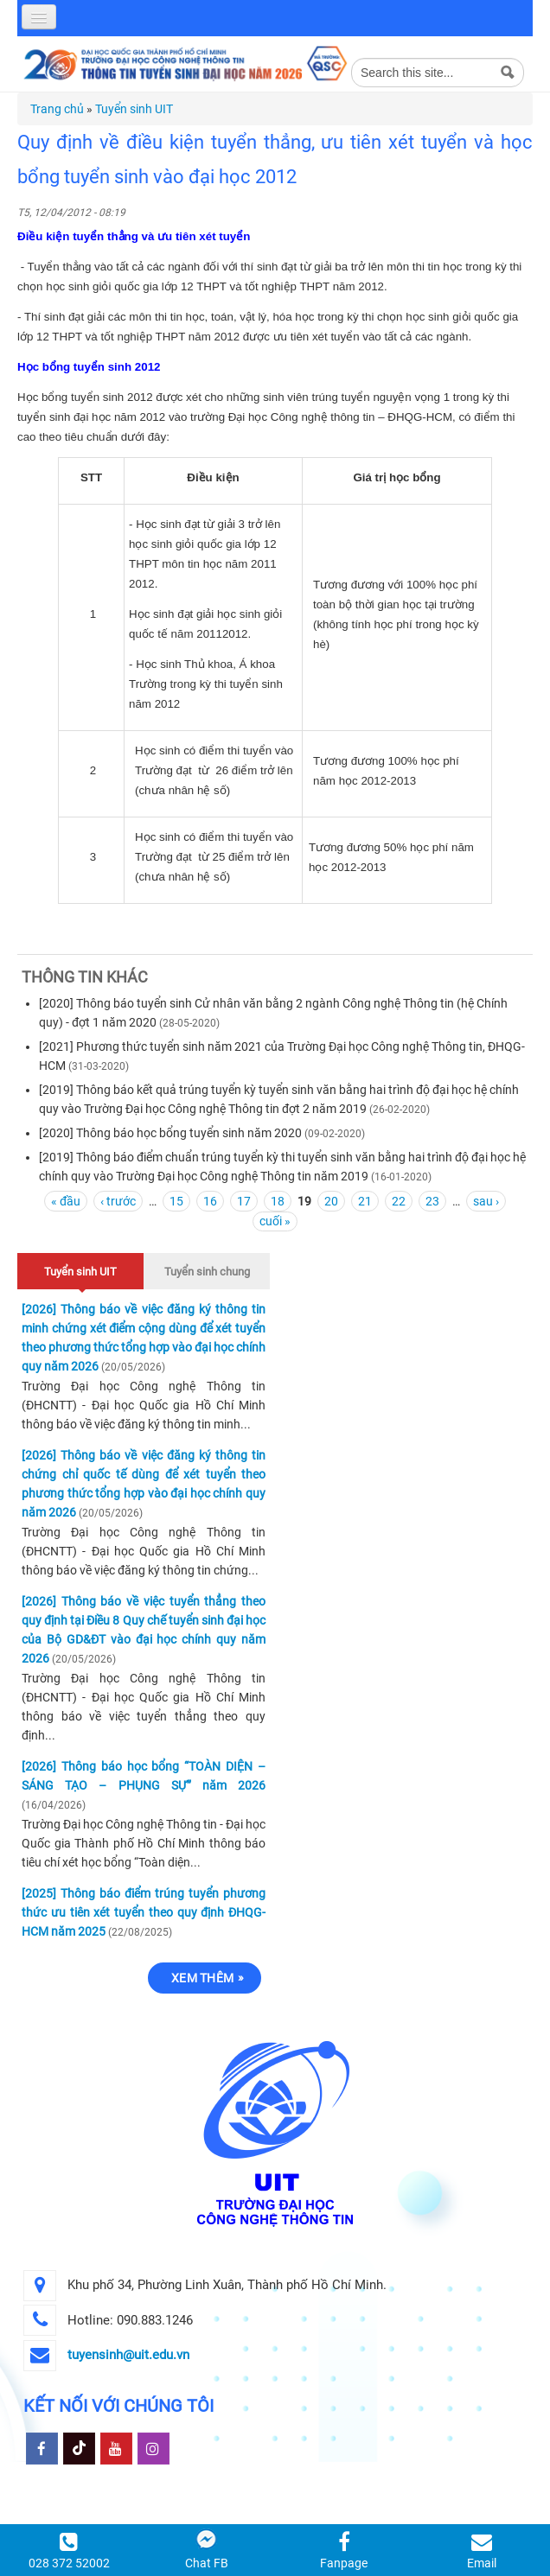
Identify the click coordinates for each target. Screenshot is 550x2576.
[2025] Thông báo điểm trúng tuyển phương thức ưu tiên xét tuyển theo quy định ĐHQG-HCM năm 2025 (143, 1912)
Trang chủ (57, 109)
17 (244, 1201)
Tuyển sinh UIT (134, 109)
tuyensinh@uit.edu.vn (128, 2355)
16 (210, 1201)
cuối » (275, 1221)
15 (176, 1201)
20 (331, 1201)
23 (432, 1201)
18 (278, 1201)
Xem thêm (202, 1978)
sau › (486, 1201)
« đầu (65, 1201)
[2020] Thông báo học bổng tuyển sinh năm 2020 (170, 1133)
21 (365, 1201)
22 (399, 1201)
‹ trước (118, 1201)
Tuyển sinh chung (207, 1271)
